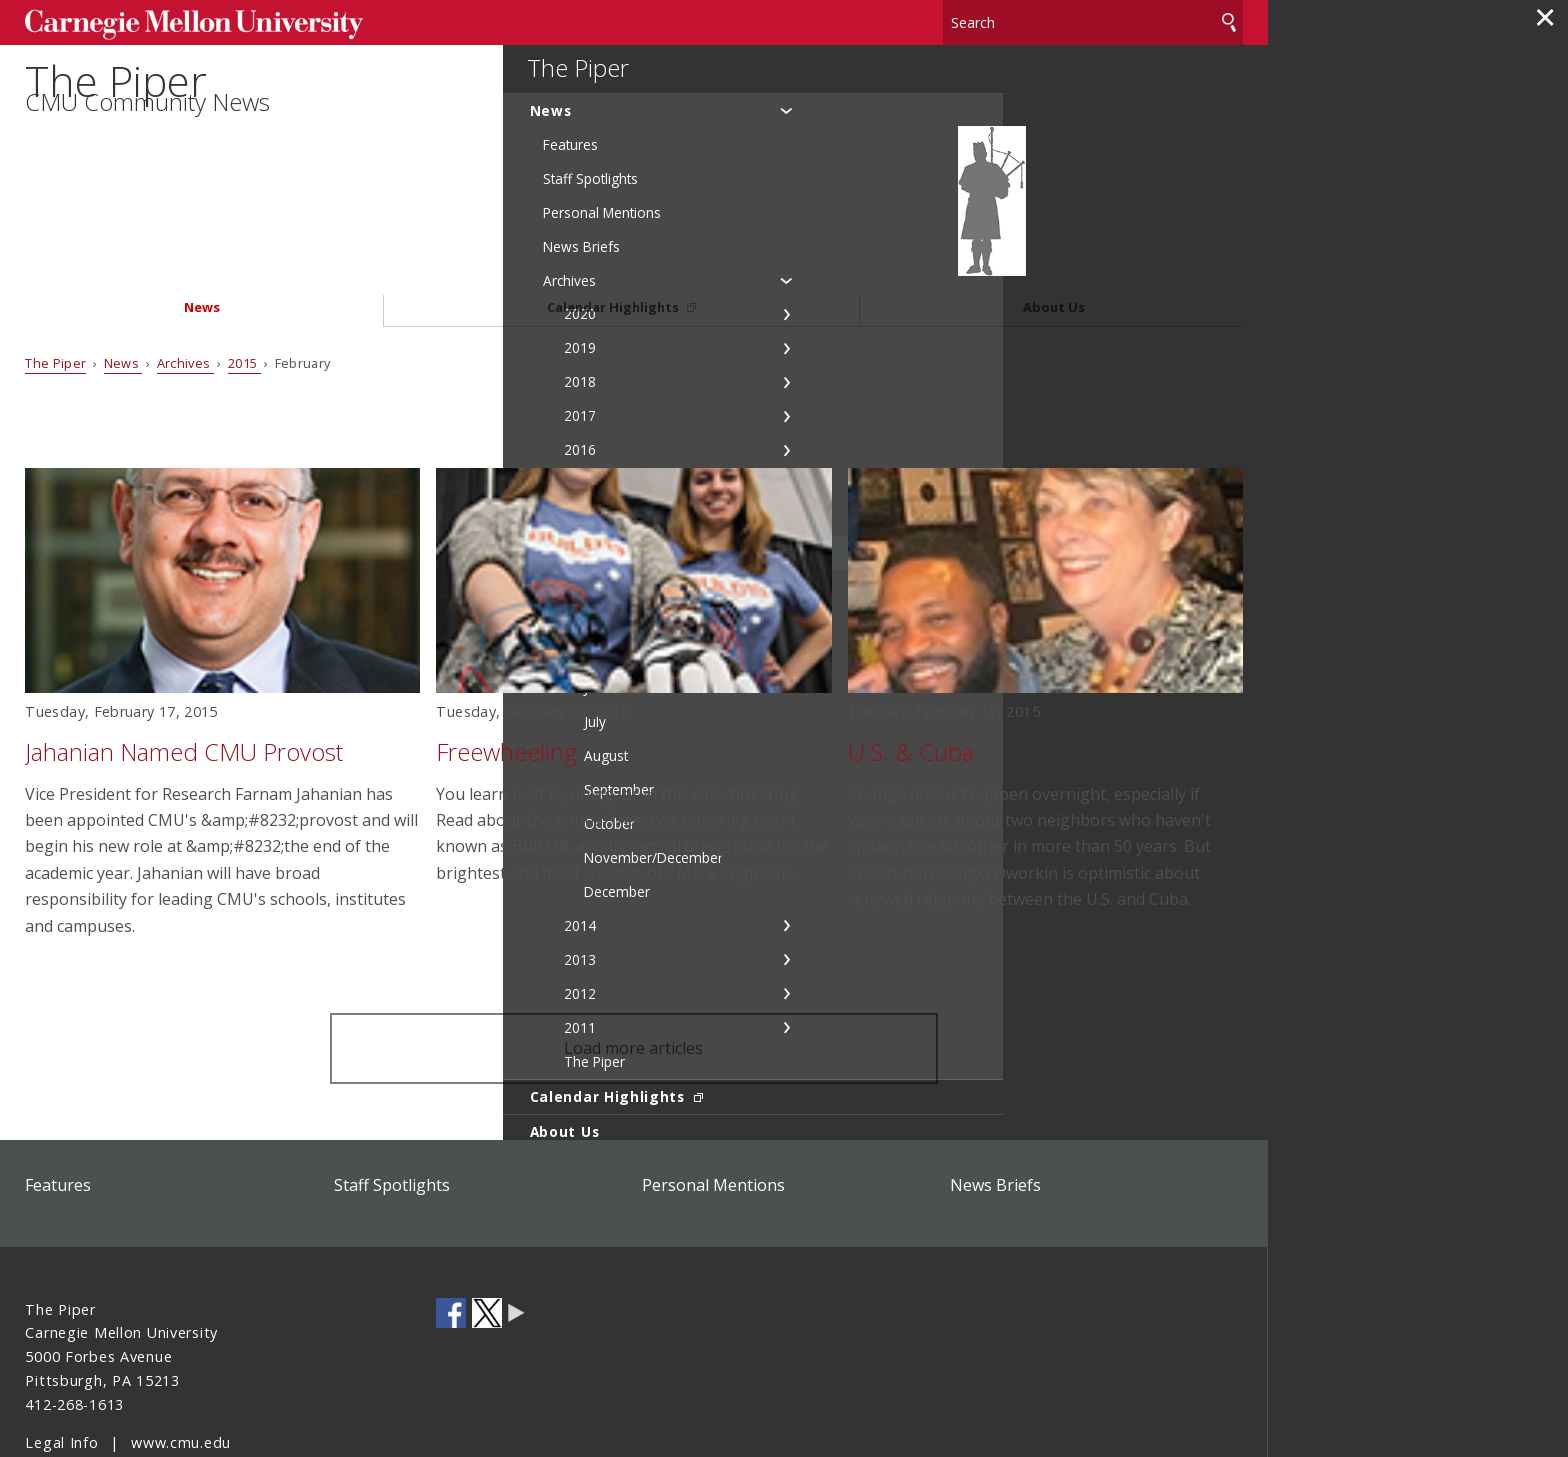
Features (58, 1113)
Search (1229, 19)
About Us (1054, 236)
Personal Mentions (713, 1113)
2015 (244, 291)
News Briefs (995, 1113)
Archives (185, 291)
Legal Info (61, 1370)
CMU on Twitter (487, 1241)
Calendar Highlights (614, 236)
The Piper (128, 106)
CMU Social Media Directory (516, 1241)
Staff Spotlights (392, 1113)
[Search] (1093, 19)
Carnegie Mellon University (177, 21)
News (202, 236)
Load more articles (633, 977)
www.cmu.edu (181, 1370)
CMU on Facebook (451, 1241)
